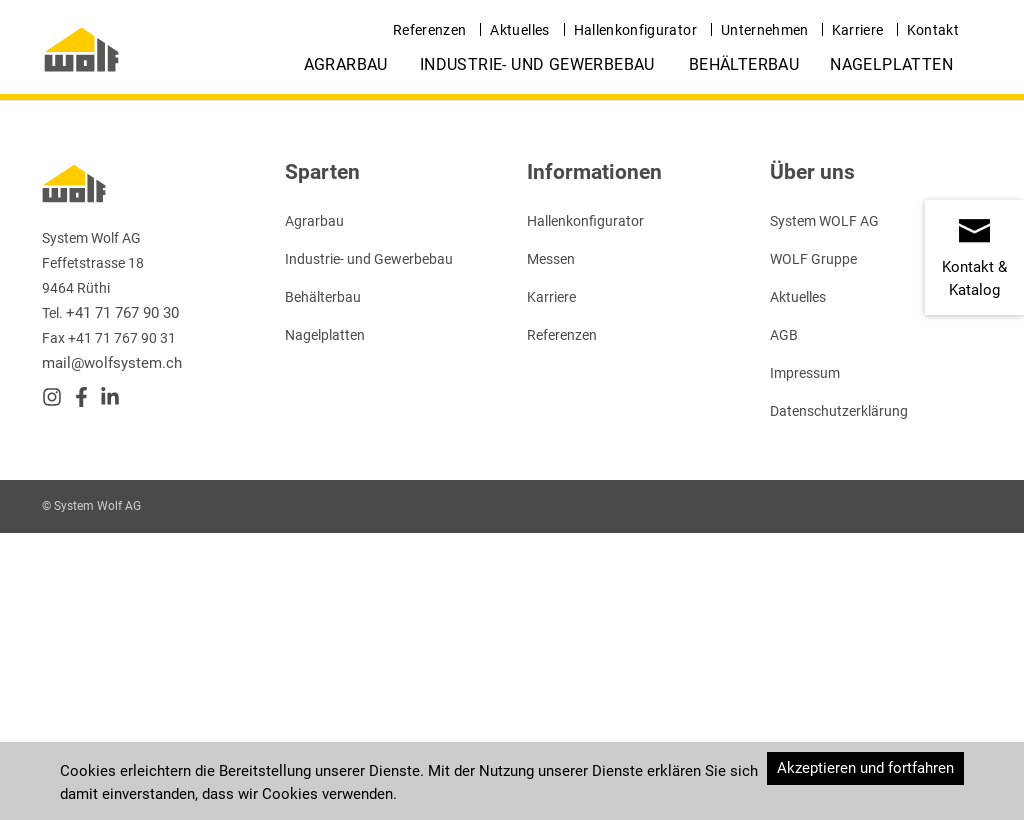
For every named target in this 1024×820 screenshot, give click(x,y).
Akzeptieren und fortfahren (865, 768)
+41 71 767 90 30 (122, 313)
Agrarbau (346, 64)
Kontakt (933, 30)
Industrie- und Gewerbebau (537, 64)
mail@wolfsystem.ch (112, 363)
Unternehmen (765, 30)
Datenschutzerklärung (839, 411)
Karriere (858, 30)
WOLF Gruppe (813, 259)
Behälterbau (744, 64)
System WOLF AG (824, 221)
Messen (551, 259)
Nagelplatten (891, 64)
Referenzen (430, 30)
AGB (784, 335)
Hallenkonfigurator (635, 30)
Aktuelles (519, 30)
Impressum (805, 373)
